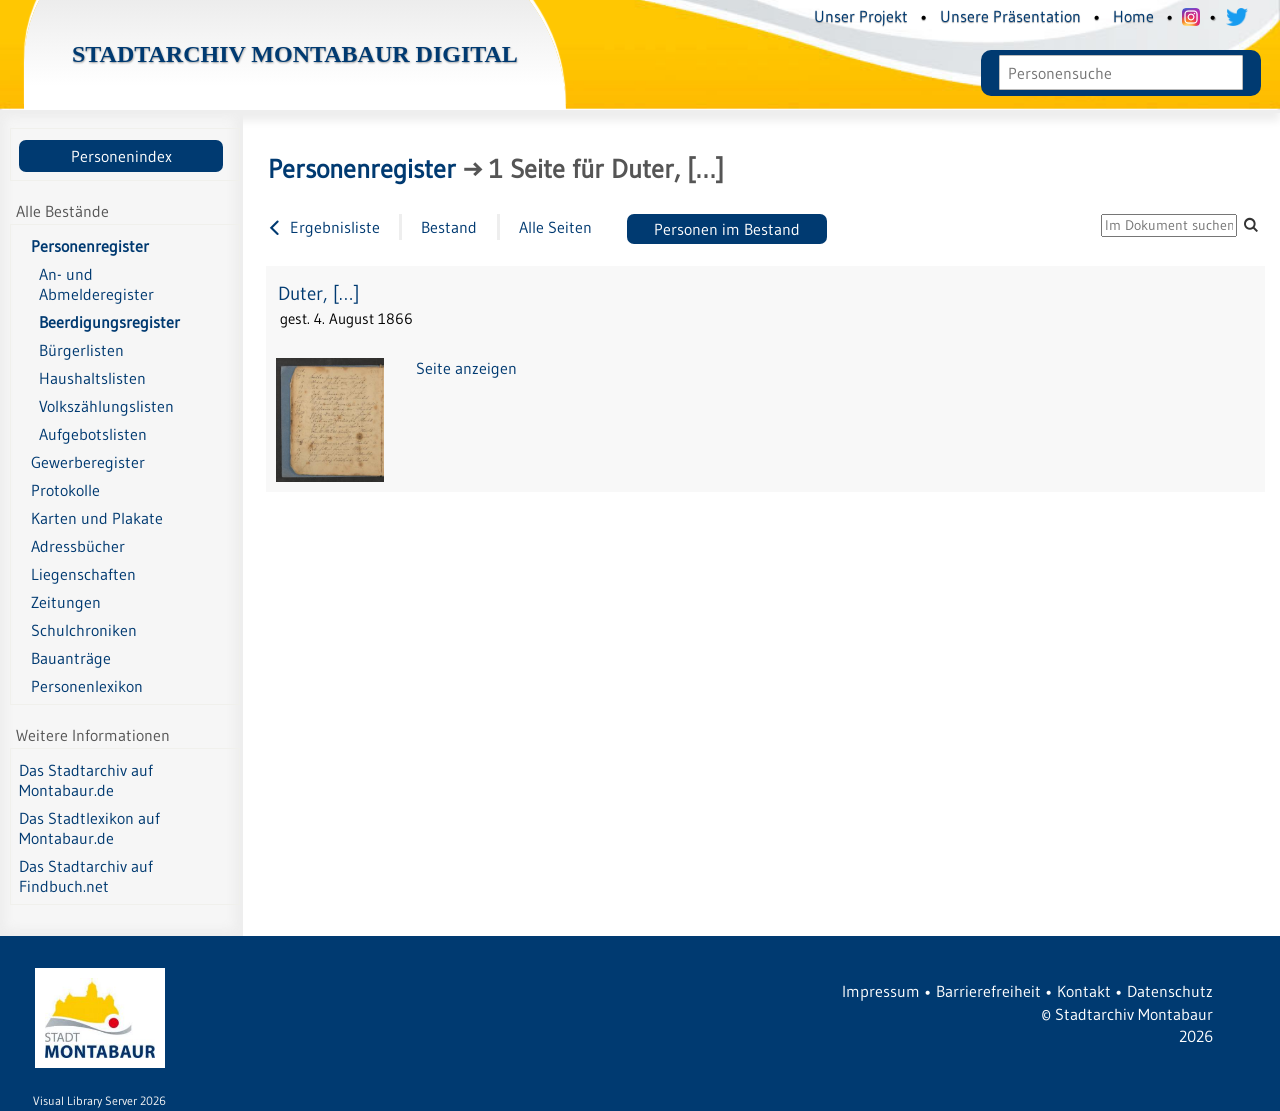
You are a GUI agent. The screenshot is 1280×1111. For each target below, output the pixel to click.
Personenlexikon (87, 686)
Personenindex (121, 156)
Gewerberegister (88, 462)
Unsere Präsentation (1010, 16)
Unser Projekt (861, 16)
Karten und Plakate (97, 518)
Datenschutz (1170, 991)
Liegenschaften (83, 574)
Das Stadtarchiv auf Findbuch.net (86, 876)
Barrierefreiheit (988, 991)
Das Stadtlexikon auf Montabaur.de (89, 828)
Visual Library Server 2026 (99, 1100)
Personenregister (90, 246)
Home (1133, 16)
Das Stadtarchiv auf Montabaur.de (86, 780)
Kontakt (1084, 991)
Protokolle (65, 490)
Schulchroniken (84, 630)
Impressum (881, 991)
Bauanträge (71, 658)
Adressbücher (78, 546)
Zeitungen (66, 602)
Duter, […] (318, 293)
